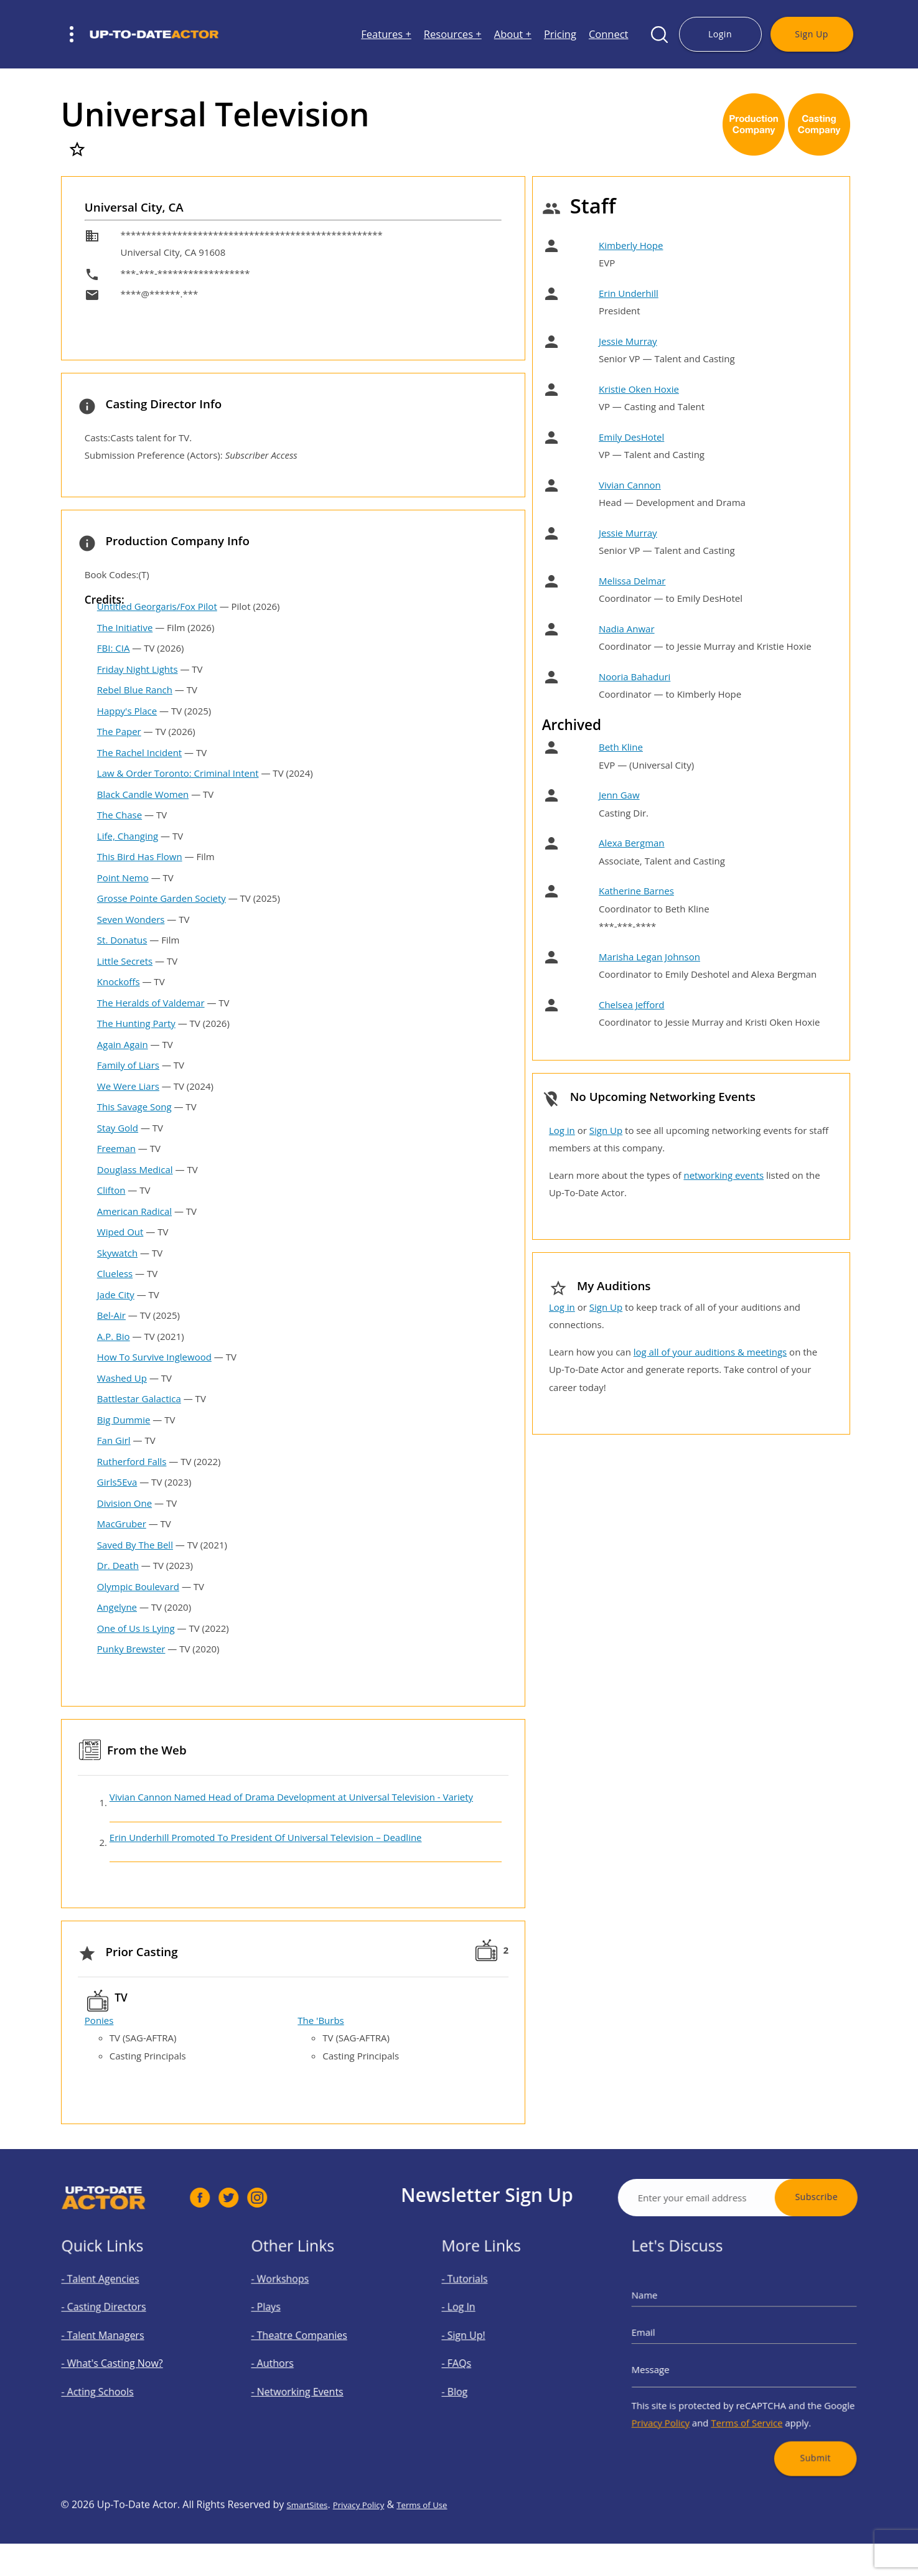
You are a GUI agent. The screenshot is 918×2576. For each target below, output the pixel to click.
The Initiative (124, 627)
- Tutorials (489, 2309)
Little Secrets (124, 961)
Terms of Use (446, 2565)
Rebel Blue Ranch (134, 689)
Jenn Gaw (619, 795)
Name (683, 2318)
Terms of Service (745, 2396)
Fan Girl (114, 1440)
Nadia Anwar (627, 628)
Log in (562, 1130)
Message (687, 2364)
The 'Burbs (320, 2020)
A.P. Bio (113, 1336)
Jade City (115, 1294)
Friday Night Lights (137, 669)
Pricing (560, 34)
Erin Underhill (628, 293)
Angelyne (117, 1607)
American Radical (134, 1211)
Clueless (115, 1273)
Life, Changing (127, 836)
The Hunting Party (136, 1023)
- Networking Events (312, 2377)
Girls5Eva (117, 1482)
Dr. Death (118, 1565)
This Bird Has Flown (139, 856)
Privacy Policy (693, 2396)
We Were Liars (128, 1086)
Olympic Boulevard (138, 1586)
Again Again (122, 1044)
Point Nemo (123, 877)
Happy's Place (127, 711)
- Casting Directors (120, 2325)
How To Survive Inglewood (154, 1357)
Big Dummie (124, 1419)
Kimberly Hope (631, 245)
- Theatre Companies (313, 2343)
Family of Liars (128, 1065)
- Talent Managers (120, 2343)
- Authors (297, 2360)
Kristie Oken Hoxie (639, 389)
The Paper (119, 731)
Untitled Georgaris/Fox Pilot (157, 606)
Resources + (453, 34)
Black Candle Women (143, 794)
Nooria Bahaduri (634, 676)
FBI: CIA (113, 648)
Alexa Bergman (632, 842)
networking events (723, 1175)
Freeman (116, 1148)
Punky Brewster (131, 1648)
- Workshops (302, 2309)
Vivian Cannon (630, 485)
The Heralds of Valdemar (151, 1002)
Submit (788, 2418)
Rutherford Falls (132, 1461)
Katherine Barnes (636, 890)
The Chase (119, 814)
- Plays (293, 2325)
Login (720, 34)
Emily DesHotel (631, 437)
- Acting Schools (117, 2377)
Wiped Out (120, 1231)
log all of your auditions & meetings (710, 1352)
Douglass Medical (135, 1169)
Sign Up (811, 34)
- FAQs (484, 2360)
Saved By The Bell (135, 1545)
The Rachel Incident (139, 752)
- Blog (483, 2377)
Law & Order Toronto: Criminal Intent (178, 773)
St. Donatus (122, 940)
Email (683, 2340)
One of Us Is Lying (136, 1628)
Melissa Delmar (632, 580)
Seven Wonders (131, 919)
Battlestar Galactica (139, 1398)
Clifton (111, 1190)
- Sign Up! (488, 2343)
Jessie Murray (628, 341)
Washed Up (122, 1378)
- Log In (485, 2325)
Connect (609, 34)
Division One (124, 1503)
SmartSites (311, 2565)
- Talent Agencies (118, 2309)
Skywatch (117, 1253)
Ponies (99, 2020)
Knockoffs (118, 981)
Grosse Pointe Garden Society (161, 898)
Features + (386, 34)
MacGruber (121, 1523)
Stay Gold (117, 1128)
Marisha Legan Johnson (649, 956)
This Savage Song (134, 1106)
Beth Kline (621, 747)
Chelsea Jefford (632, 1004)
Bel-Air (111, 1315)
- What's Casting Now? (125, 2360)
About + (513, 34)
